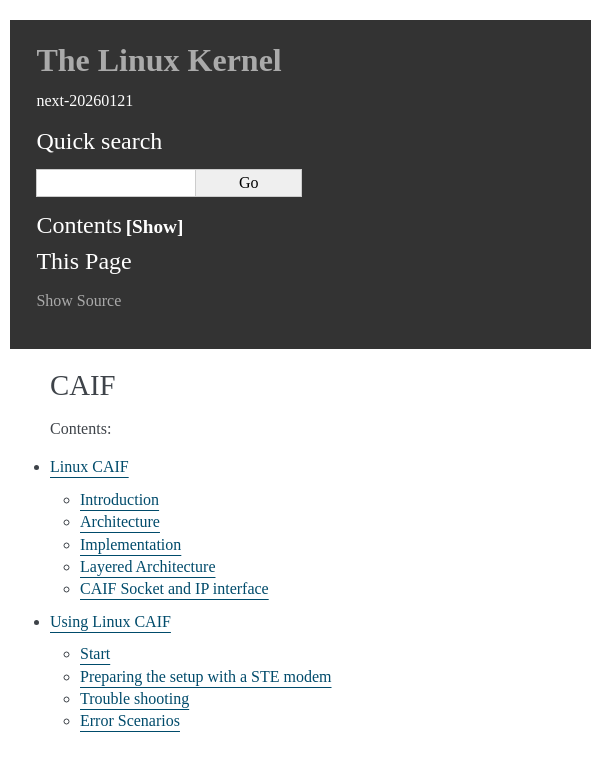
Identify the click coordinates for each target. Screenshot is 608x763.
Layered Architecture (147, 566)
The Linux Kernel (158, 60)
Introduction (119, 499)
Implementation (130, 544)
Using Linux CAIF (110, 621)
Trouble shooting (134, 698)
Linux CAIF (89, 466)
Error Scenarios (130, 720)
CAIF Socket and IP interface (174, 588)
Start (95, 653)
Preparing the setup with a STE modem (206, 676)
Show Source (78, 300)
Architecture (120, 521)
